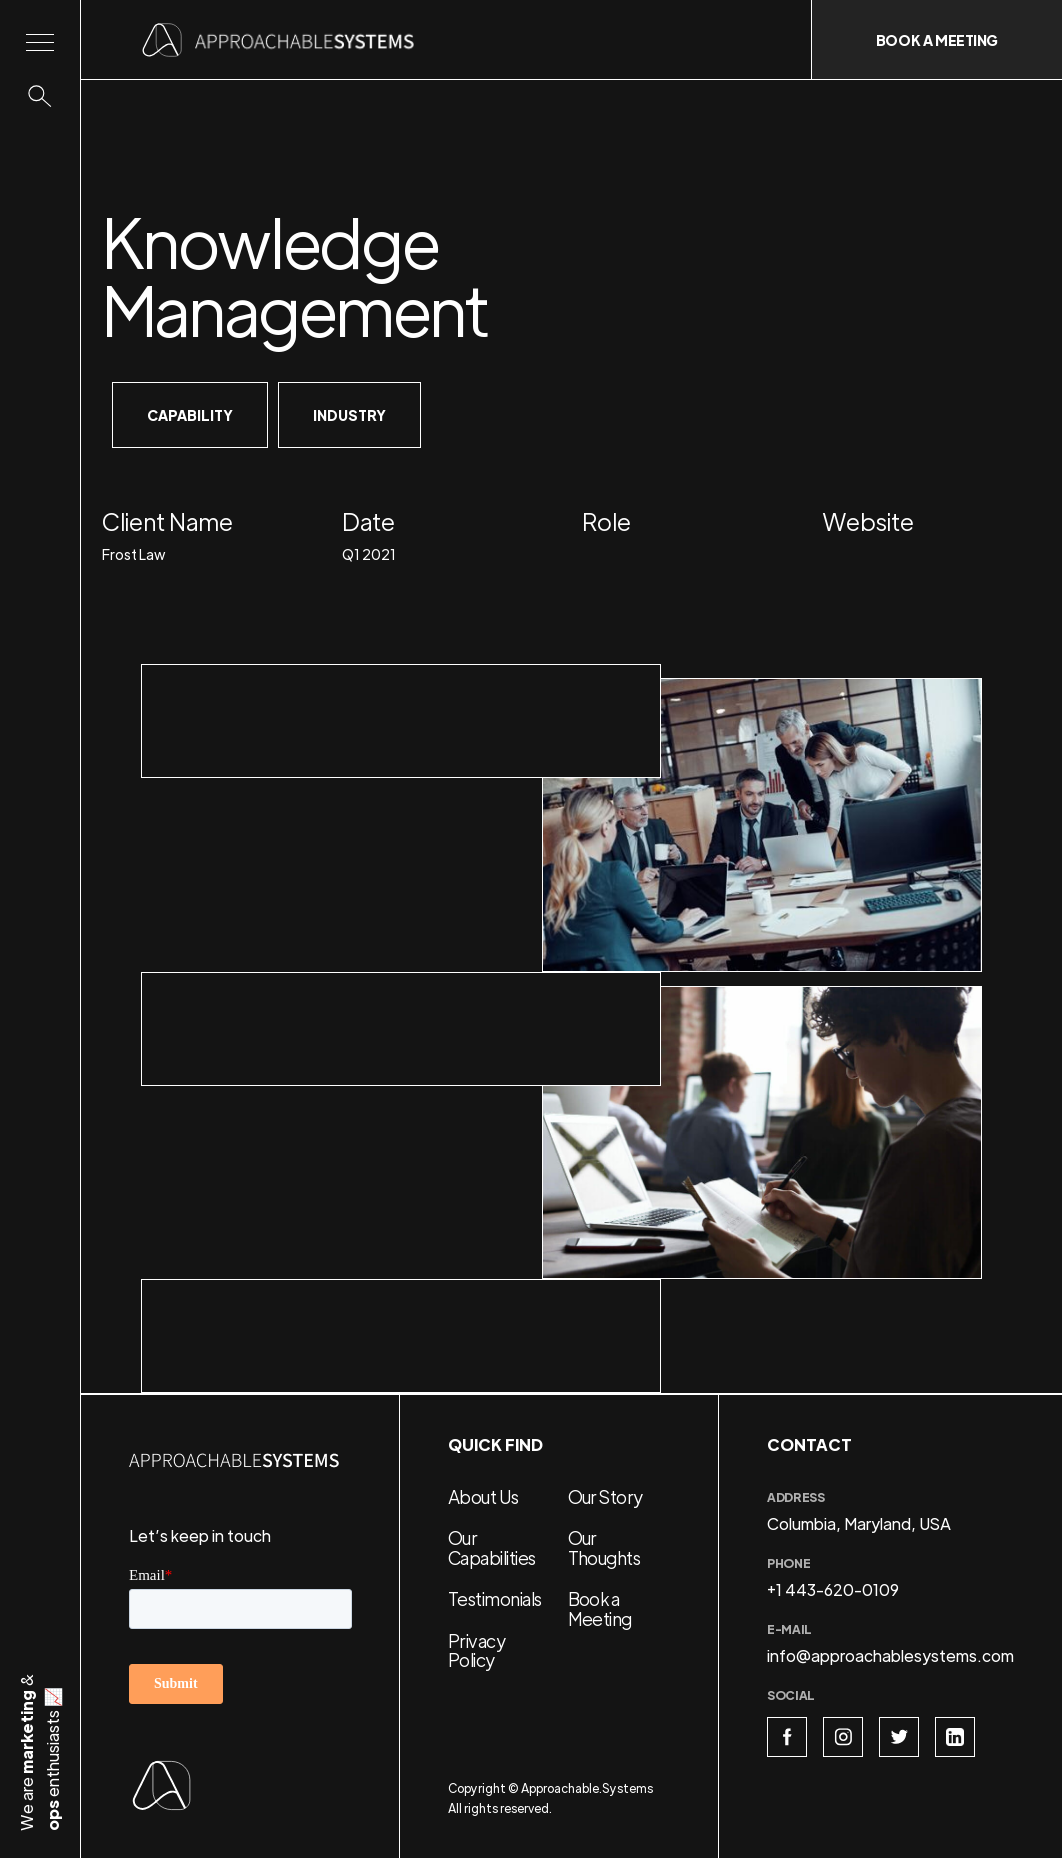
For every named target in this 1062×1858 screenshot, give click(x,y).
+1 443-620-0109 (833, 1589)
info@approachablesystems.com (890, 1655)
